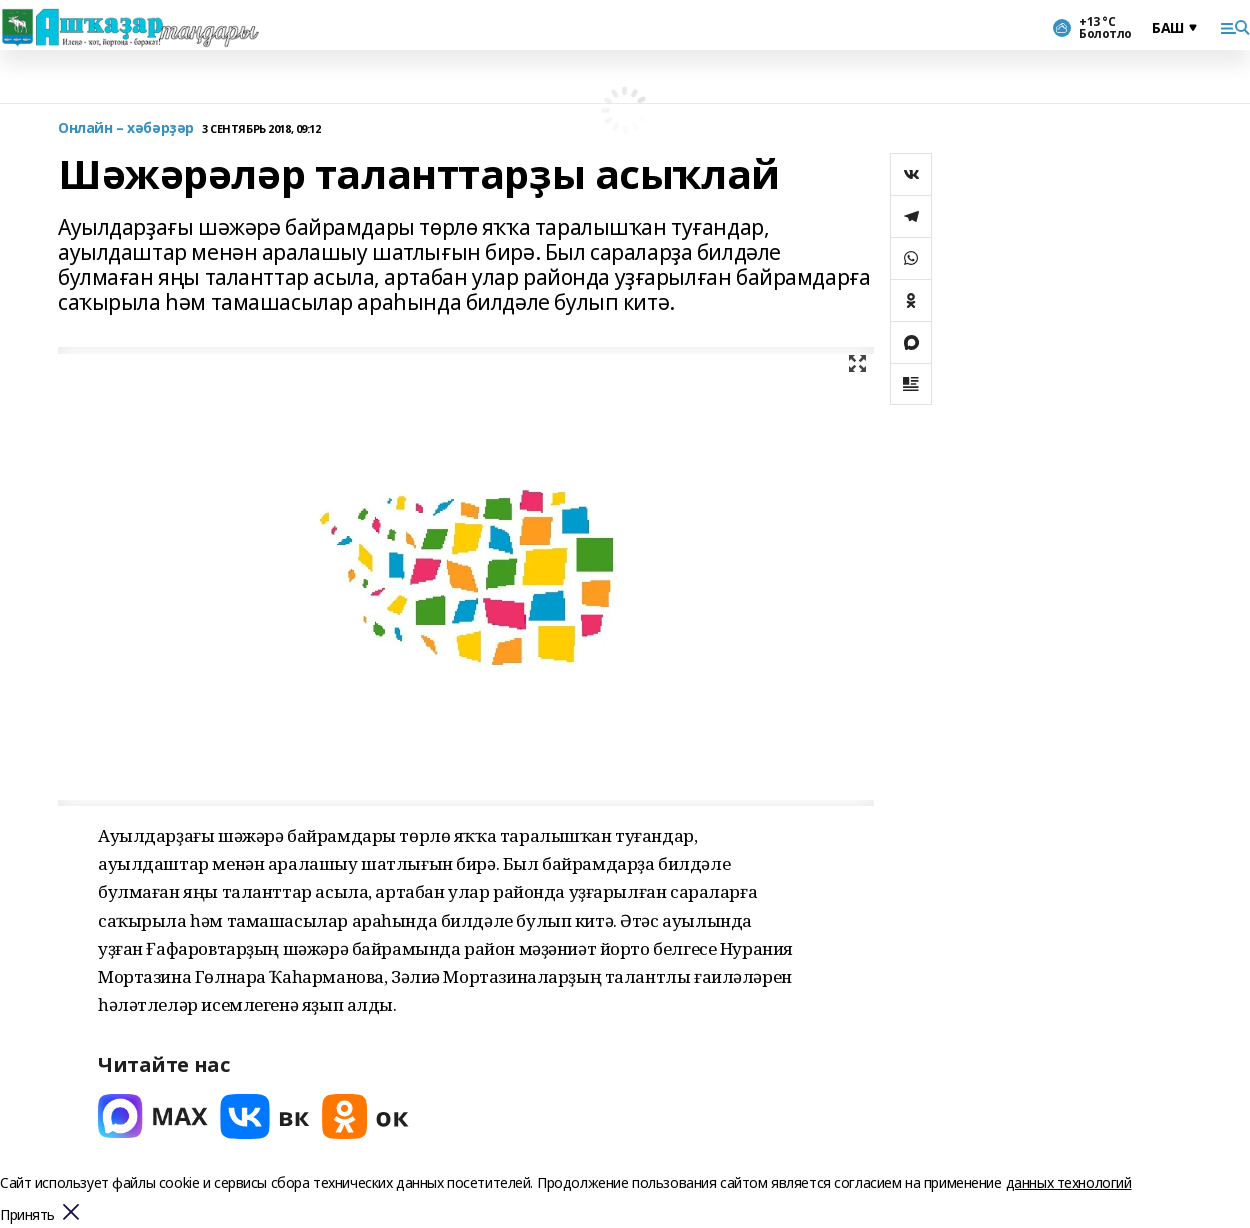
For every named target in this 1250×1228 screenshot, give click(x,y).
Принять (27, 1215)
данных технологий (1069, 1182)
